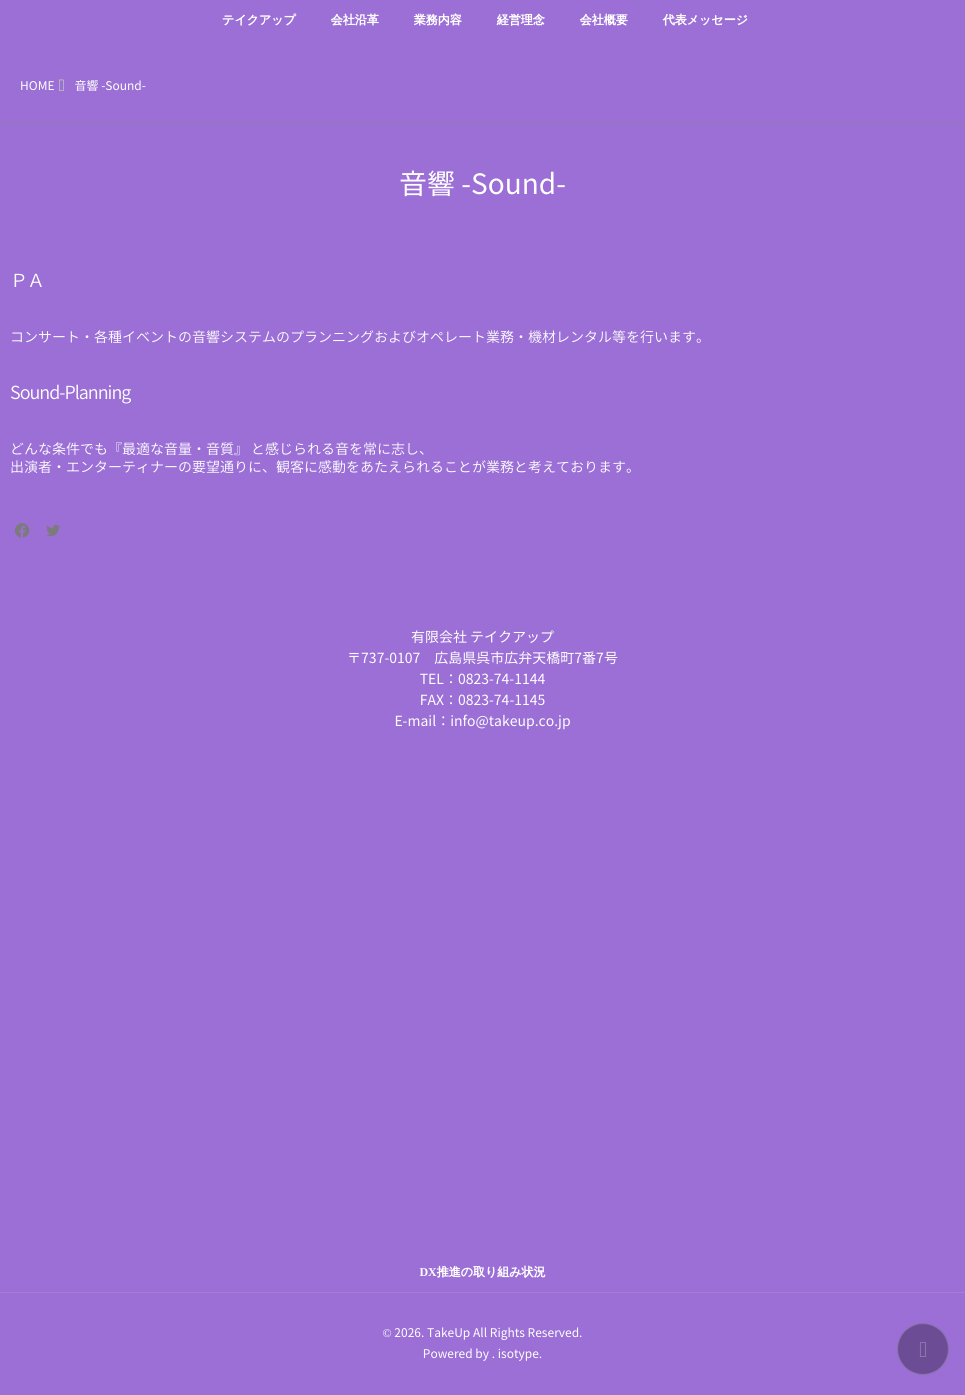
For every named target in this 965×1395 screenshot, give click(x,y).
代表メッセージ (705, 31)
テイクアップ (259, 31)
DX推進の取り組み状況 (482, 1272)
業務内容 (438, 31)
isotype (518, 1354)
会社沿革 (355, 31)
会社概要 (604, 31)
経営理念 (521, 31)
